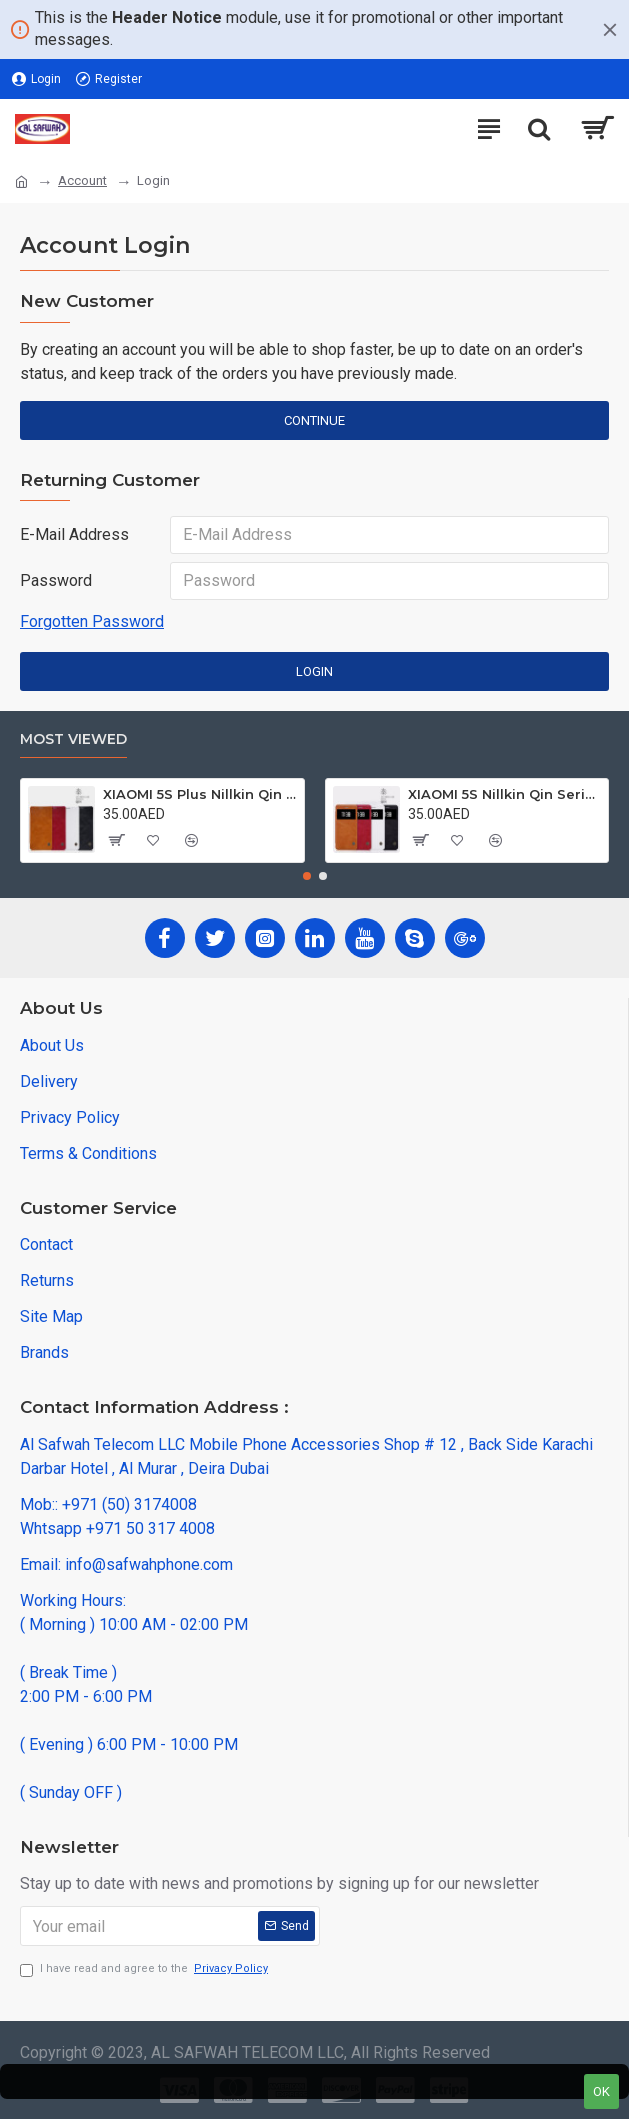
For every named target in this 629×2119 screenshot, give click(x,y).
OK (601, 2091)
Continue (314, 420)
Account (82, 180)
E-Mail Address (74, 534)
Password (56, 580)
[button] (307, 876)
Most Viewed (73, 739)
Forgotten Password (92, 621)
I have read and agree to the (145, 1969)
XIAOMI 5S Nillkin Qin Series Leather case (504, 794)
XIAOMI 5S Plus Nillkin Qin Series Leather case (199, 794)
